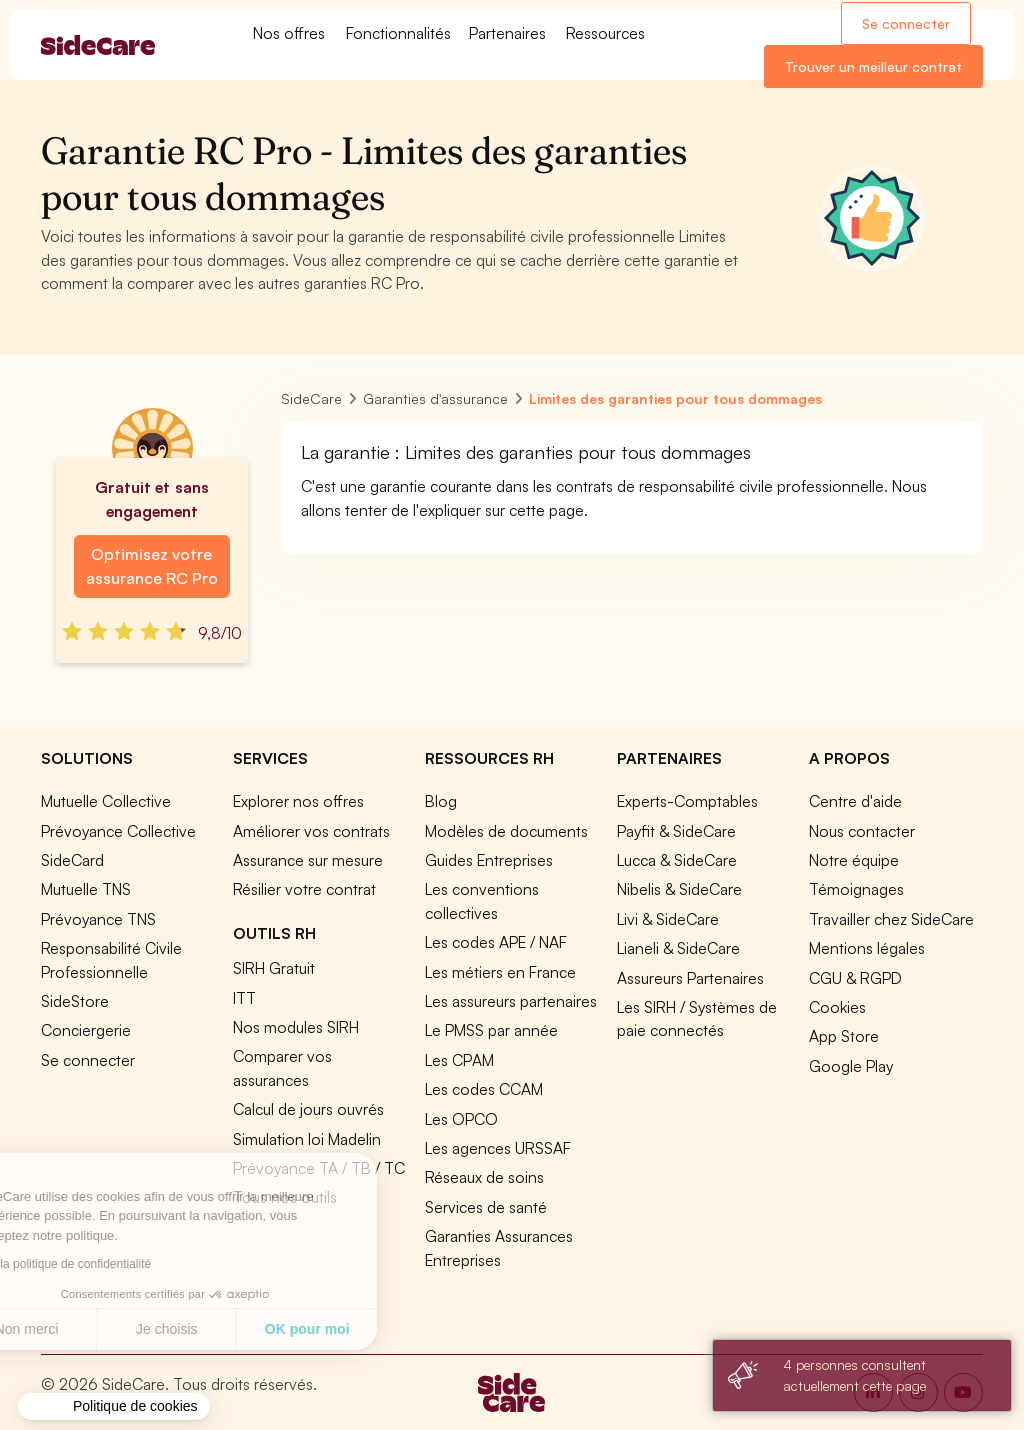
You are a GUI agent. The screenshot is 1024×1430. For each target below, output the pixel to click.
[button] (114, 1407)
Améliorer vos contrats (311, 831)
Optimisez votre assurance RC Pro (152, 566)
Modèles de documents (506, 831)
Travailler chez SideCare (891, 919)
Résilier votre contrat (304, 889)
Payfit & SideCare (676, 831)
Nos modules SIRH (296, 1027)
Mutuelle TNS (86, 889)
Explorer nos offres (298, 801)
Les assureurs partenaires (511, 1001)
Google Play (851, 1066)
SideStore (75, 1001)
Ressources (605, 33)
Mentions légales (867, 948)
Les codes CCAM (484, 1089)
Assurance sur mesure (308, 860)
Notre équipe (854, 860)
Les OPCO (461, 1119)
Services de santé (486, 1207)
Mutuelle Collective (106, 801)
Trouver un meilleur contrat (873, 66)
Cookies (837, 1007)
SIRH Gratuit (274, 968)
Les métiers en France (500, 972)
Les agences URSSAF (498, 1148)
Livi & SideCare (668, 919)
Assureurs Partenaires (690, 978)
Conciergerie (86, 1030)
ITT (244, 998)
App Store (844, 1036)
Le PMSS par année (491, 1030)
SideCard (72, 860)
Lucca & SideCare (677, 860)
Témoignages (856, 889)
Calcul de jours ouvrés (308, 1109)
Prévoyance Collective (118, 831)
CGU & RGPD (855, 978)
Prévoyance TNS (98, 919)
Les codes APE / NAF (496, 942)
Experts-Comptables (687, 801)
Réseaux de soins (484, 1177)
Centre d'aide (855, 801)
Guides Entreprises (489, 860)
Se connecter (906, 23)
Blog (441, 801)
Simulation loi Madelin (307, 1139)
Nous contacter (862, 831)
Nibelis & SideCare (679, 889)
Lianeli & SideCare (678, 948)
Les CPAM (459, 1060)
